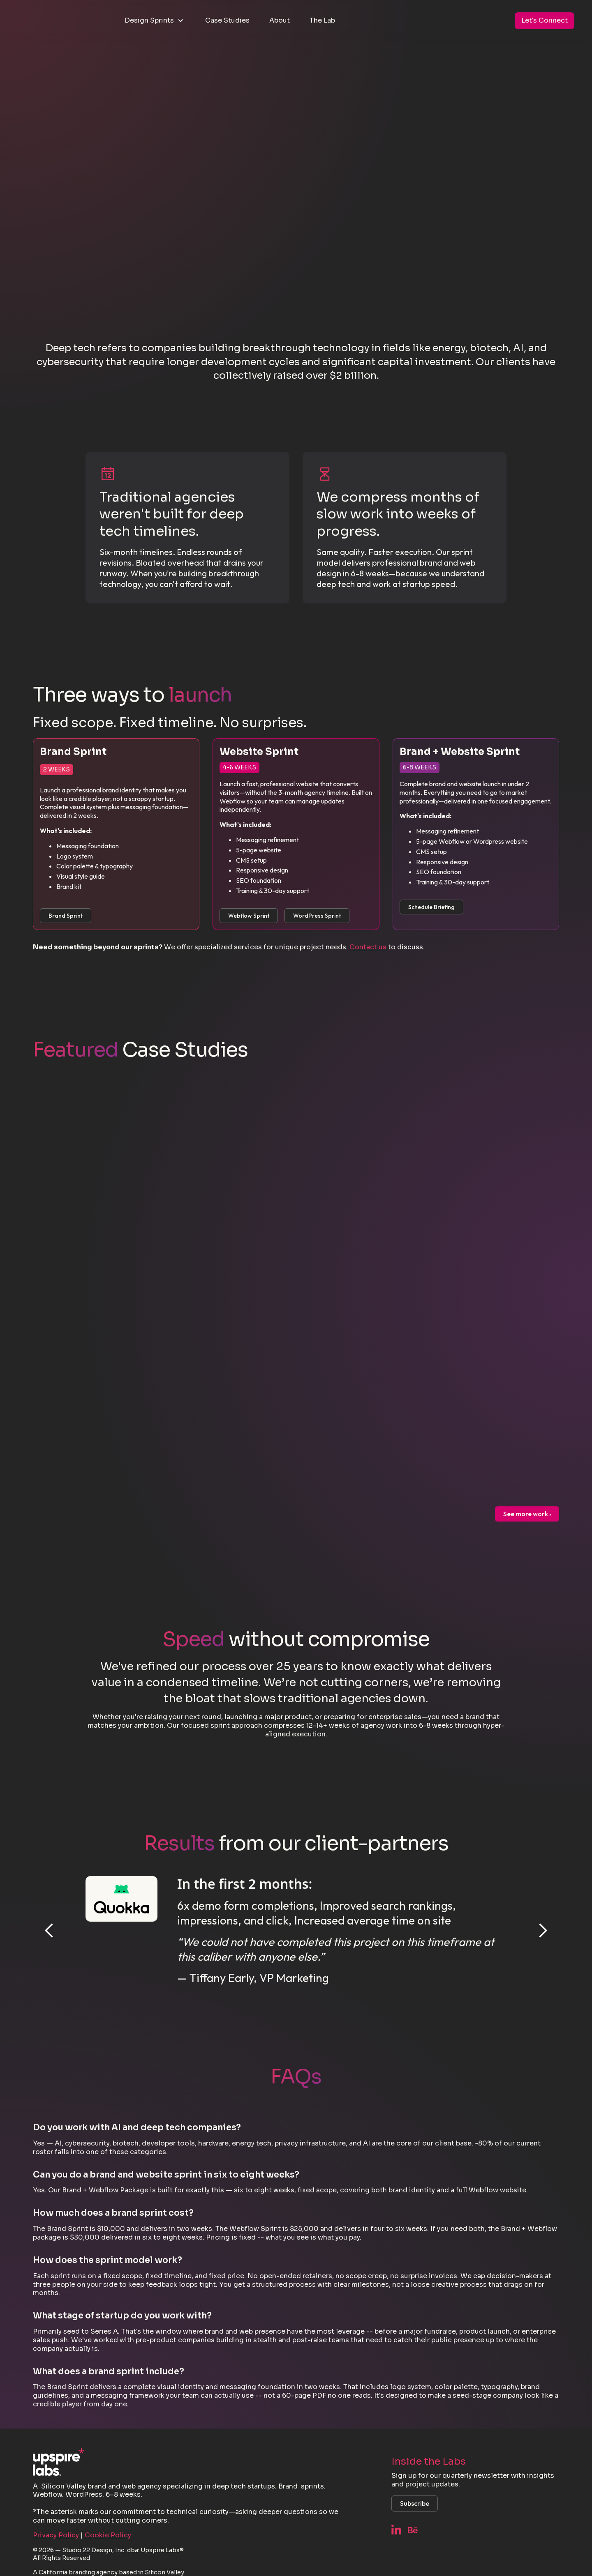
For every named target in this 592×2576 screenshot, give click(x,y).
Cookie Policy (108, 2535)
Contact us (367, 947)
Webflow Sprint (248, 915)
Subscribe (414, 2503)
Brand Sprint (66, 915)
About (279, 20)
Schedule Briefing (431, 907)
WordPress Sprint (317, 915)
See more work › (527, 1514)
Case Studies (227, 20)
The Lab (322, 20)
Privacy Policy (56, 2535)
